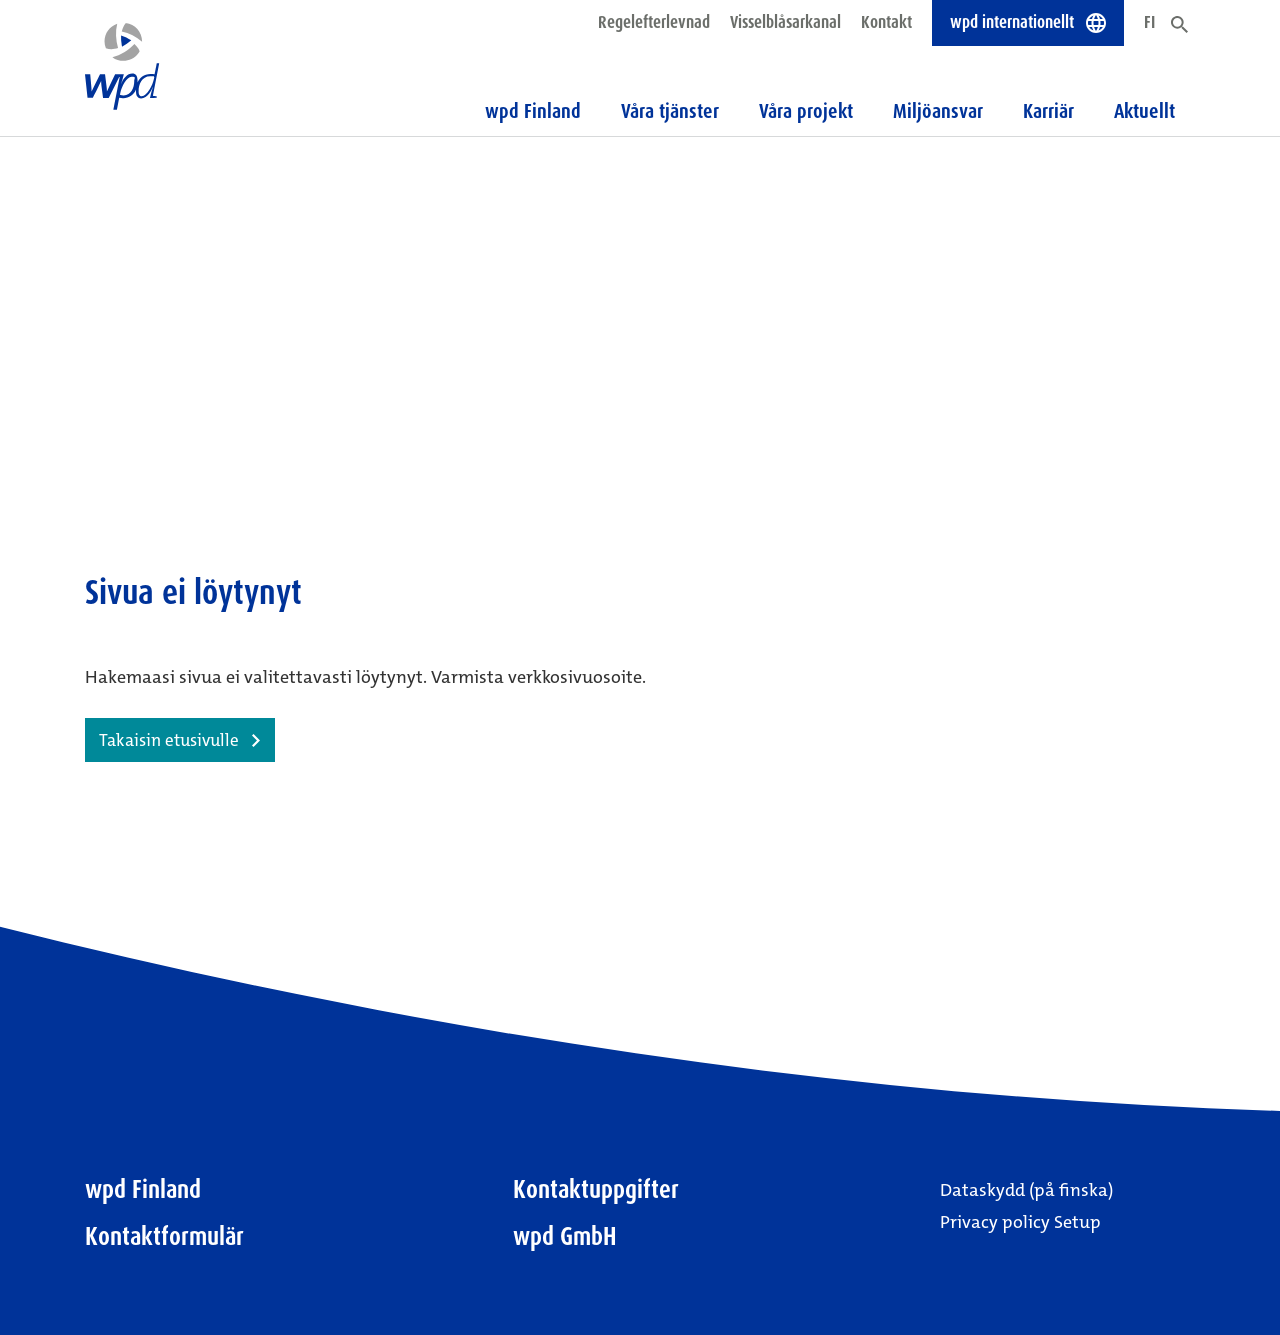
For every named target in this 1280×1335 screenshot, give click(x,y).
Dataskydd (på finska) (1026, 1190)
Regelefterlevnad (654, 22)
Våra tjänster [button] (670, 111)
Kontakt (886, 22)
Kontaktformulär (164, 1236)
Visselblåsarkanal (785, 22)
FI (1149, 22)
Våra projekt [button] (806, 111)
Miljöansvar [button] (938, 111)
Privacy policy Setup (1020, 1222)
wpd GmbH (565, 1236)
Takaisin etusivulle (169, 740)
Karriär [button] (1048, 111)
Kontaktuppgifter (596, 1189)
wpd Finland (143, 1189)
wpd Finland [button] (533, 111)
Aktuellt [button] (1144, 111)
